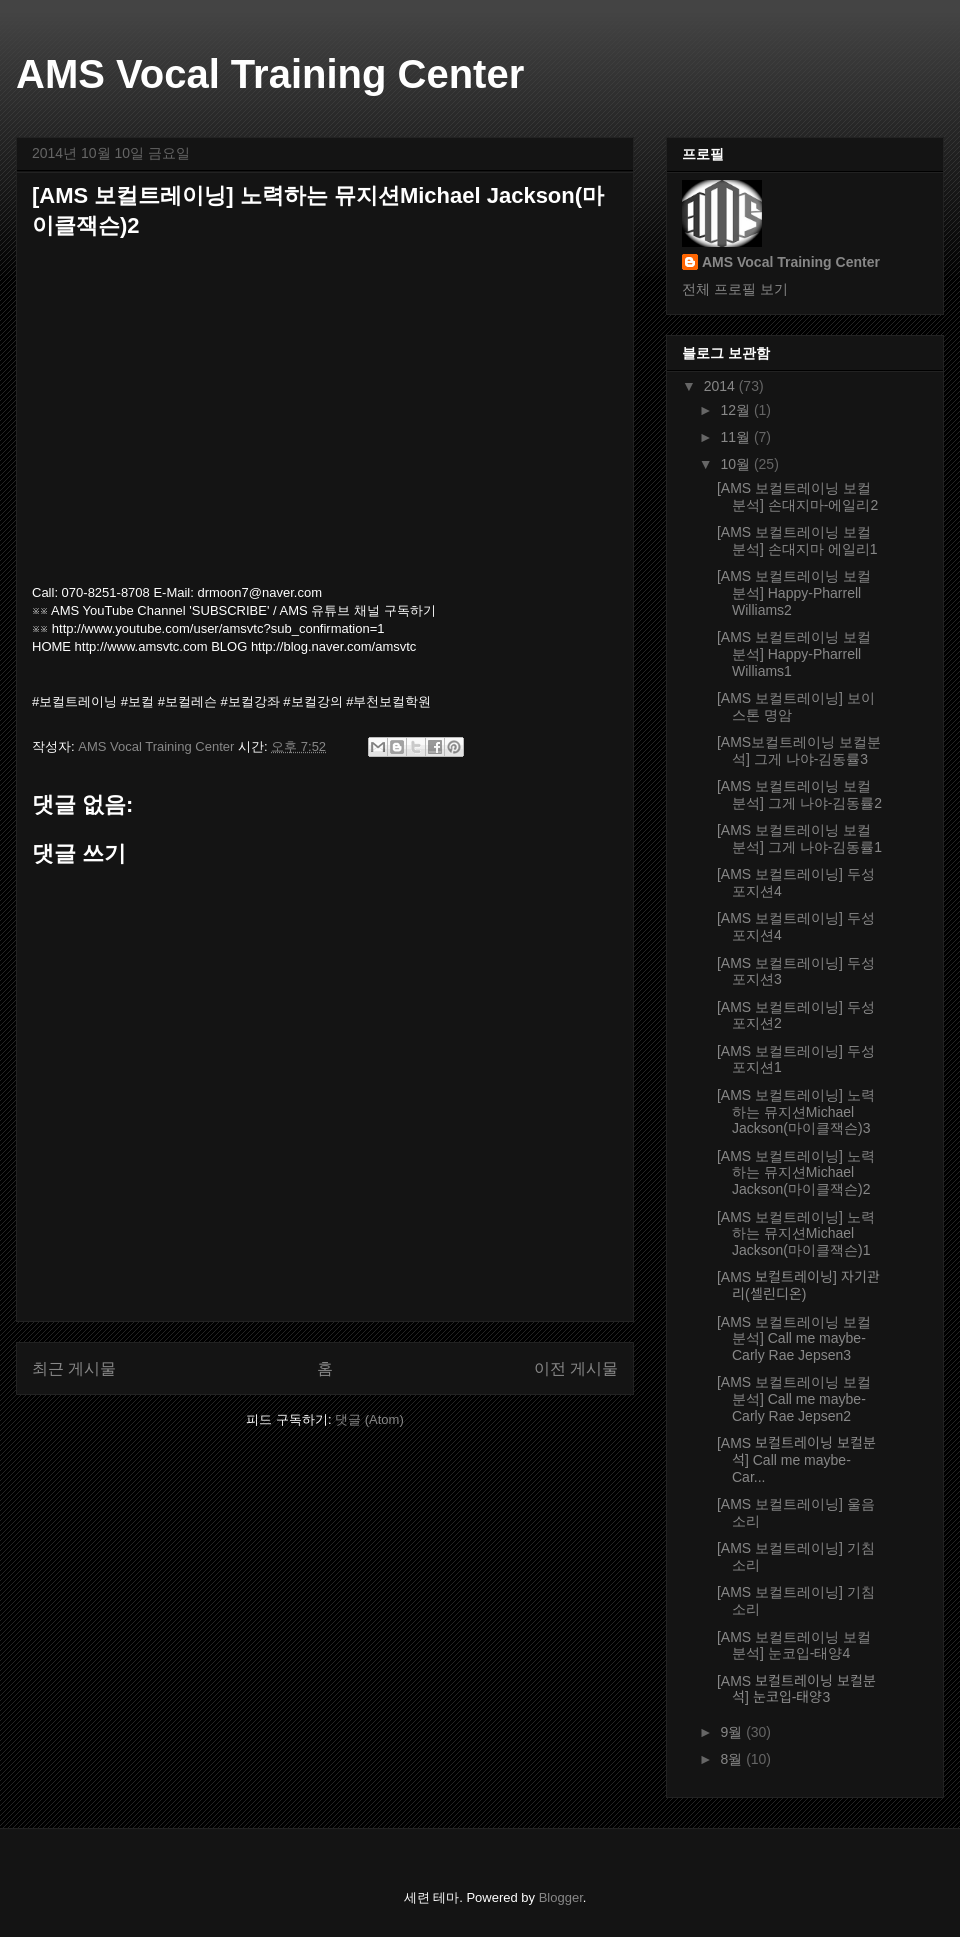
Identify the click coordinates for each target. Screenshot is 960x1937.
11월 (736, 437)
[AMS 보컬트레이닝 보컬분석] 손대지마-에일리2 (797, 496)
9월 (733, 1732)
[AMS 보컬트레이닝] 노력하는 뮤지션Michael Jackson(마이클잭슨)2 (796, 1173)
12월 (736, 410)
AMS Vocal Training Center (270, 74)
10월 (736, 464)
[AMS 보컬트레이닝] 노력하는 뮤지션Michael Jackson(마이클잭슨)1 (796, 1234)
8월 (733, 1759)
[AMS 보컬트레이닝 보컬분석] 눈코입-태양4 (794, 1645)
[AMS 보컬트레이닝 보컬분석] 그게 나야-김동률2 (799, 794)
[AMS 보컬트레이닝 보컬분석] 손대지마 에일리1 (797, 540)
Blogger (561, 1897)
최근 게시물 (74, 1368)
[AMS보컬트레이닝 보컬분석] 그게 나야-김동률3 (799, 750)
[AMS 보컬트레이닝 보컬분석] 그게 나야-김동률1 (799, 838)
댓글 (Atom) (369, 1419)
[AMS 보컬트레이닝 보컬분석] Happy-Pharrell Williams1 (794, 654)
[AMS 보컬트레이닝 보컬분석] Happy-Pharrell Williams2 (794, 593)
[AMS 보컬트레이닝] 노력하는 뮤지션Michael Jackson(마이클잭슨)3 (796, 1112)
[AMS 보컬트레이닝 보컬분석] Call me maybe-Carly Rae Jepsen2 (794, 1399)
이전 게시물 (576, 1368)
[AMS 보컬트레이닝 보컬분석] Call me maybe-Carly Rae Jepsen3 (794, 1339)
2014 (721, 386)
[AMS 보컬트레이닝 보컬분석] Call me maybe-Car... (796, 1460)
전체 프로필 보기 (735, 289)
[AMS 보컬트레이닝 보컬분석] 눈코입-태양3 (796, 1689)
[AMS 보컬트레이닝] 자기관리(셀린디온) (798, 1285)
